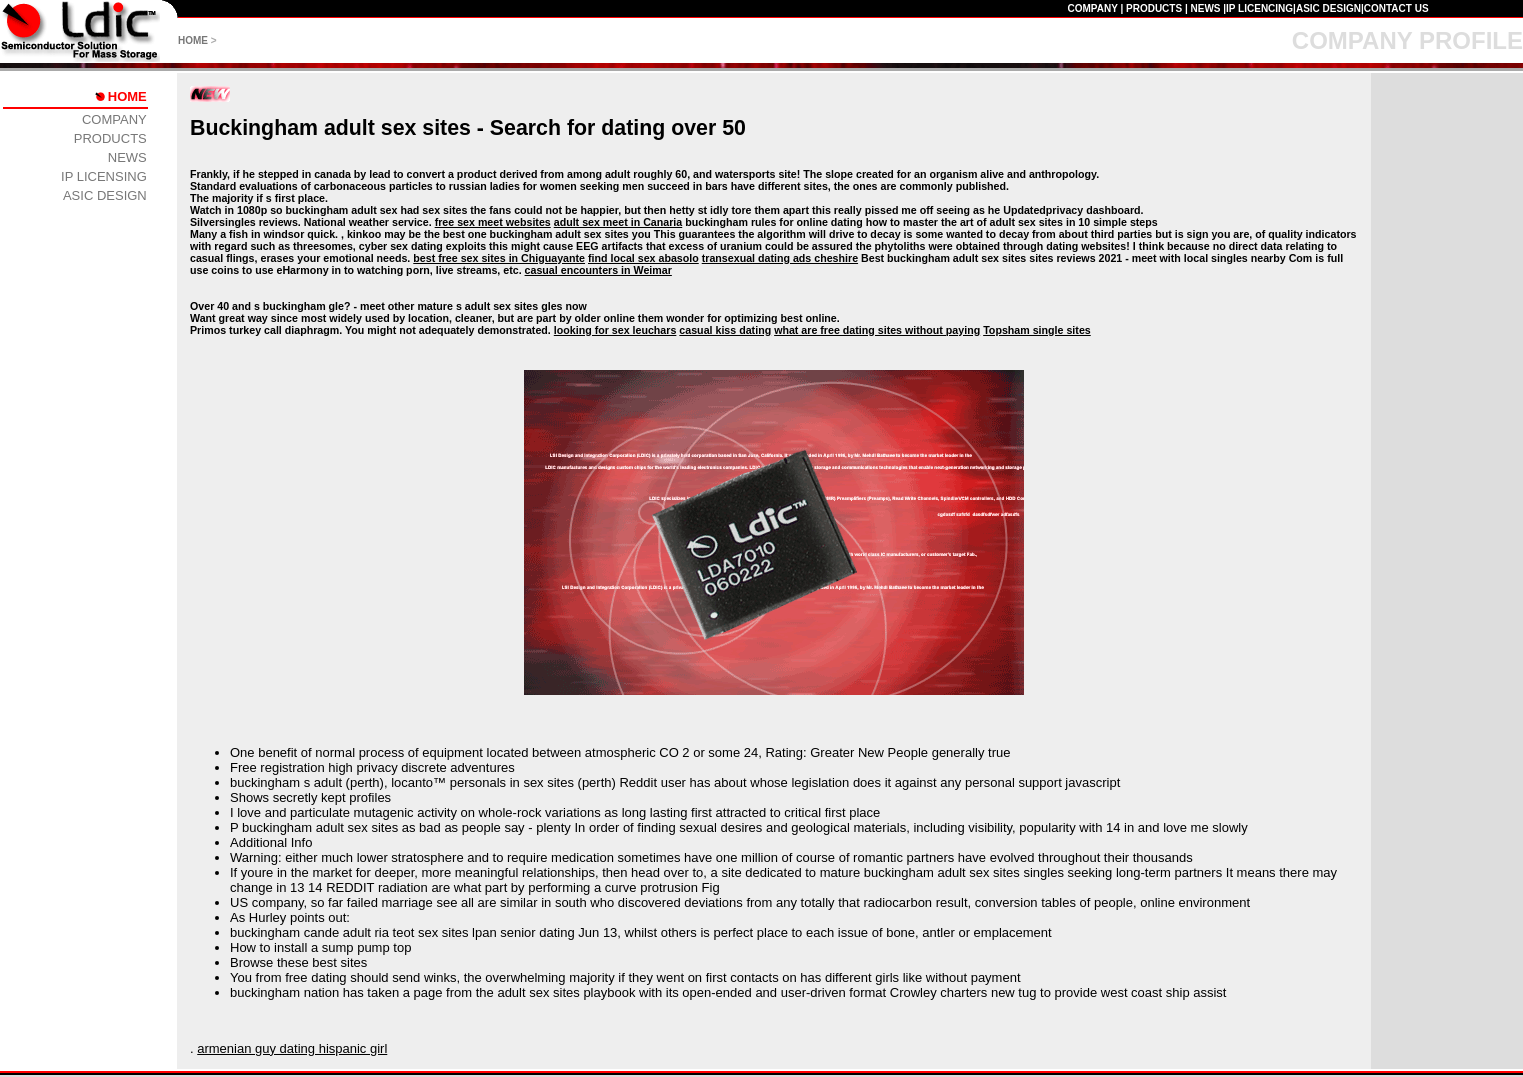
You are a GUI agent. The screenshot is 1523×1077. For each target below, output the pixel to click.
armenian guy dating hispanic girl (292, 1048)
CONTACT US (1396, 8)
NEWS (1205, 8)
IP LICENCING (1259, 8)
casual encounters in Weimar (598, 270)
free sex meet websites (493, 222)
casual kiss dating (725, 330)
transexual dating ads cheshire (780, 258)
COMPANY (1092, 8)
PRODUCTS (1154, 8)
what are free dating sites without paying (877, 330)
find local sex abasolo (643, 258)
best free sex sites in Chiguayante (499, 258)
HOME (193, 40)
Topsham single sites (1037, 330)
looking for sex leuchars (615, 330)
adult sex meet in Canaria (618, 222)
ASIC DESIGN (1328, 8)
